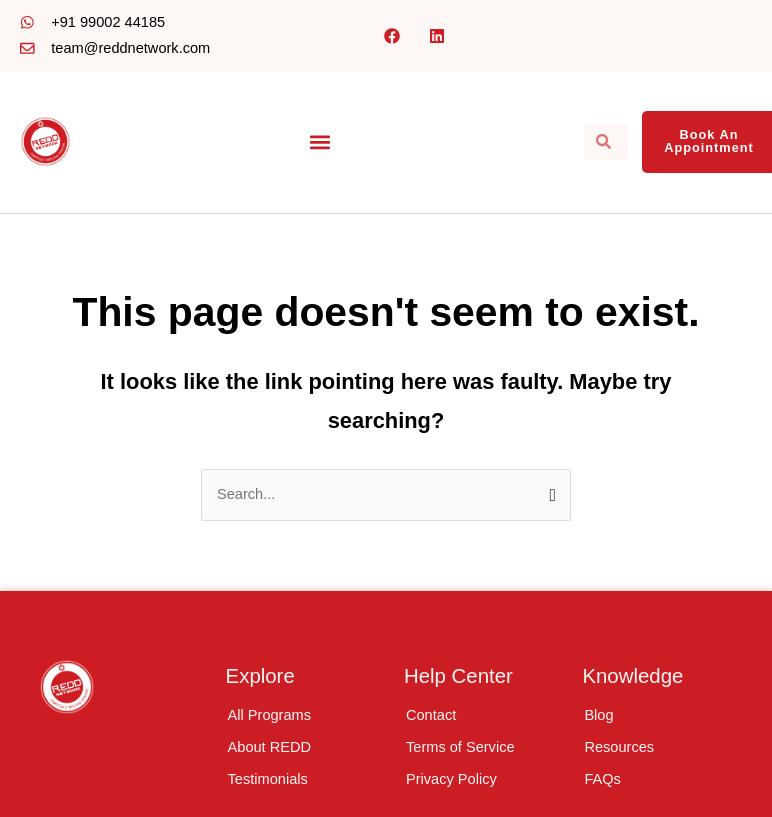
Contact (431, 715)
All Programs (269, 715)
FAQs (602, 779)
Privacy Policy (451, 779)
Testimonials (268, 779)
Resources (619, 747)
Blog (598, 715)
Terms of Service (460, 747)
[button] (320, 141)
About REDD (269, 747)
